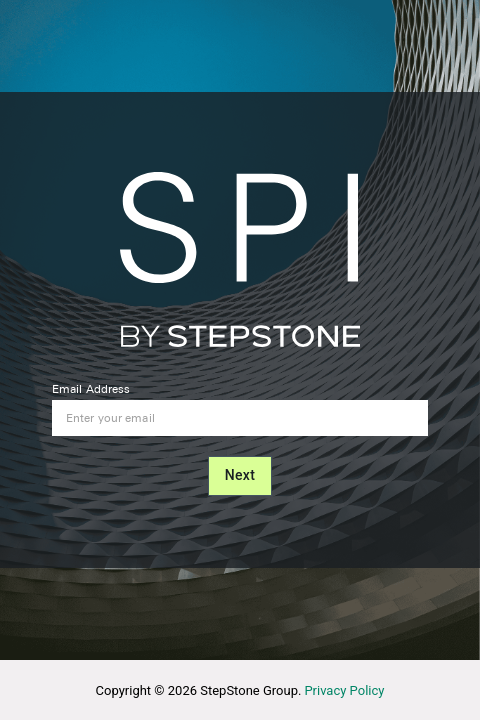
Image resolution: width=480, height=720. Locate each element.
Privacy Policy (344, 690)
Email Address (91, 389)
